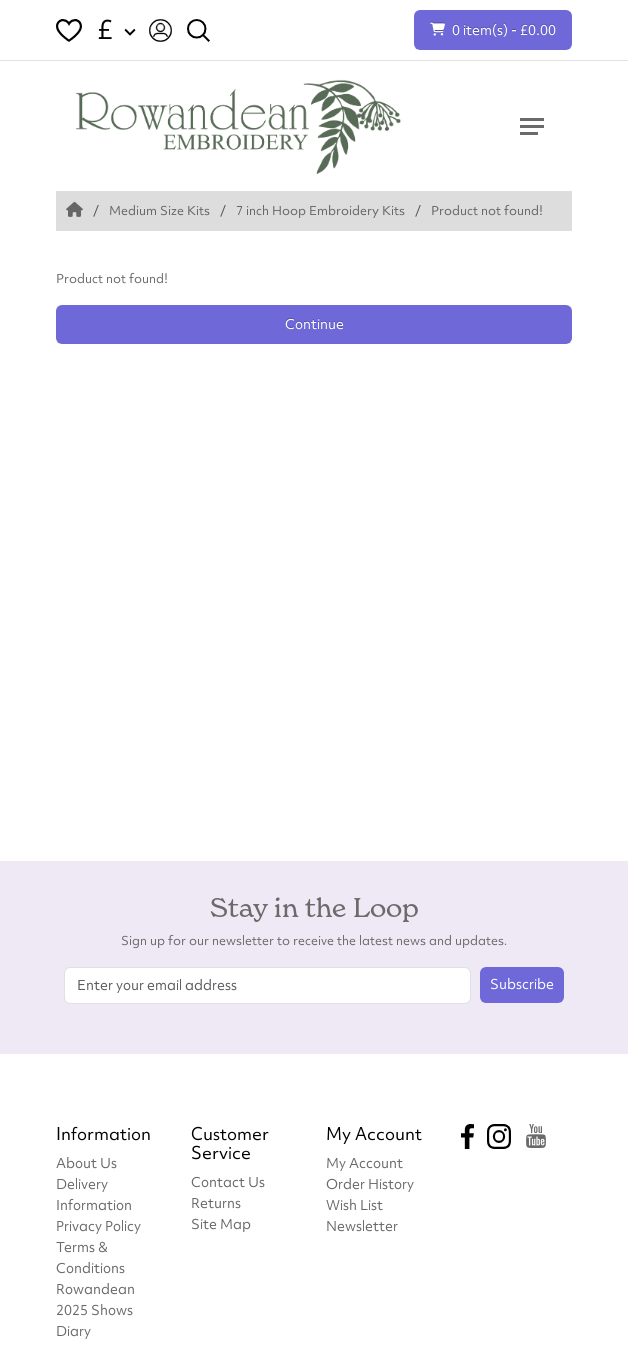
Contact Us (228, 1181)
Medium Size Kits (159, 210)
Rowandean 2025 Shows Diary (95, 1309)
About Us (86, 1162)
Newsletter (362, 1225)
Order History (370, 1183)
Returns (216, 1202)
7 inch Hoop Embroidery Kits (320, 210)
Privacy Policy (98, 1225)
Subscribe (522, 984)
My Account (364, 1162)
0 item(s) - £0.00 (493, 29)
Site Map (221, 1223)
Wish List (354, 1204)
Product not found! (487, 210)
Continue (314, 324)
